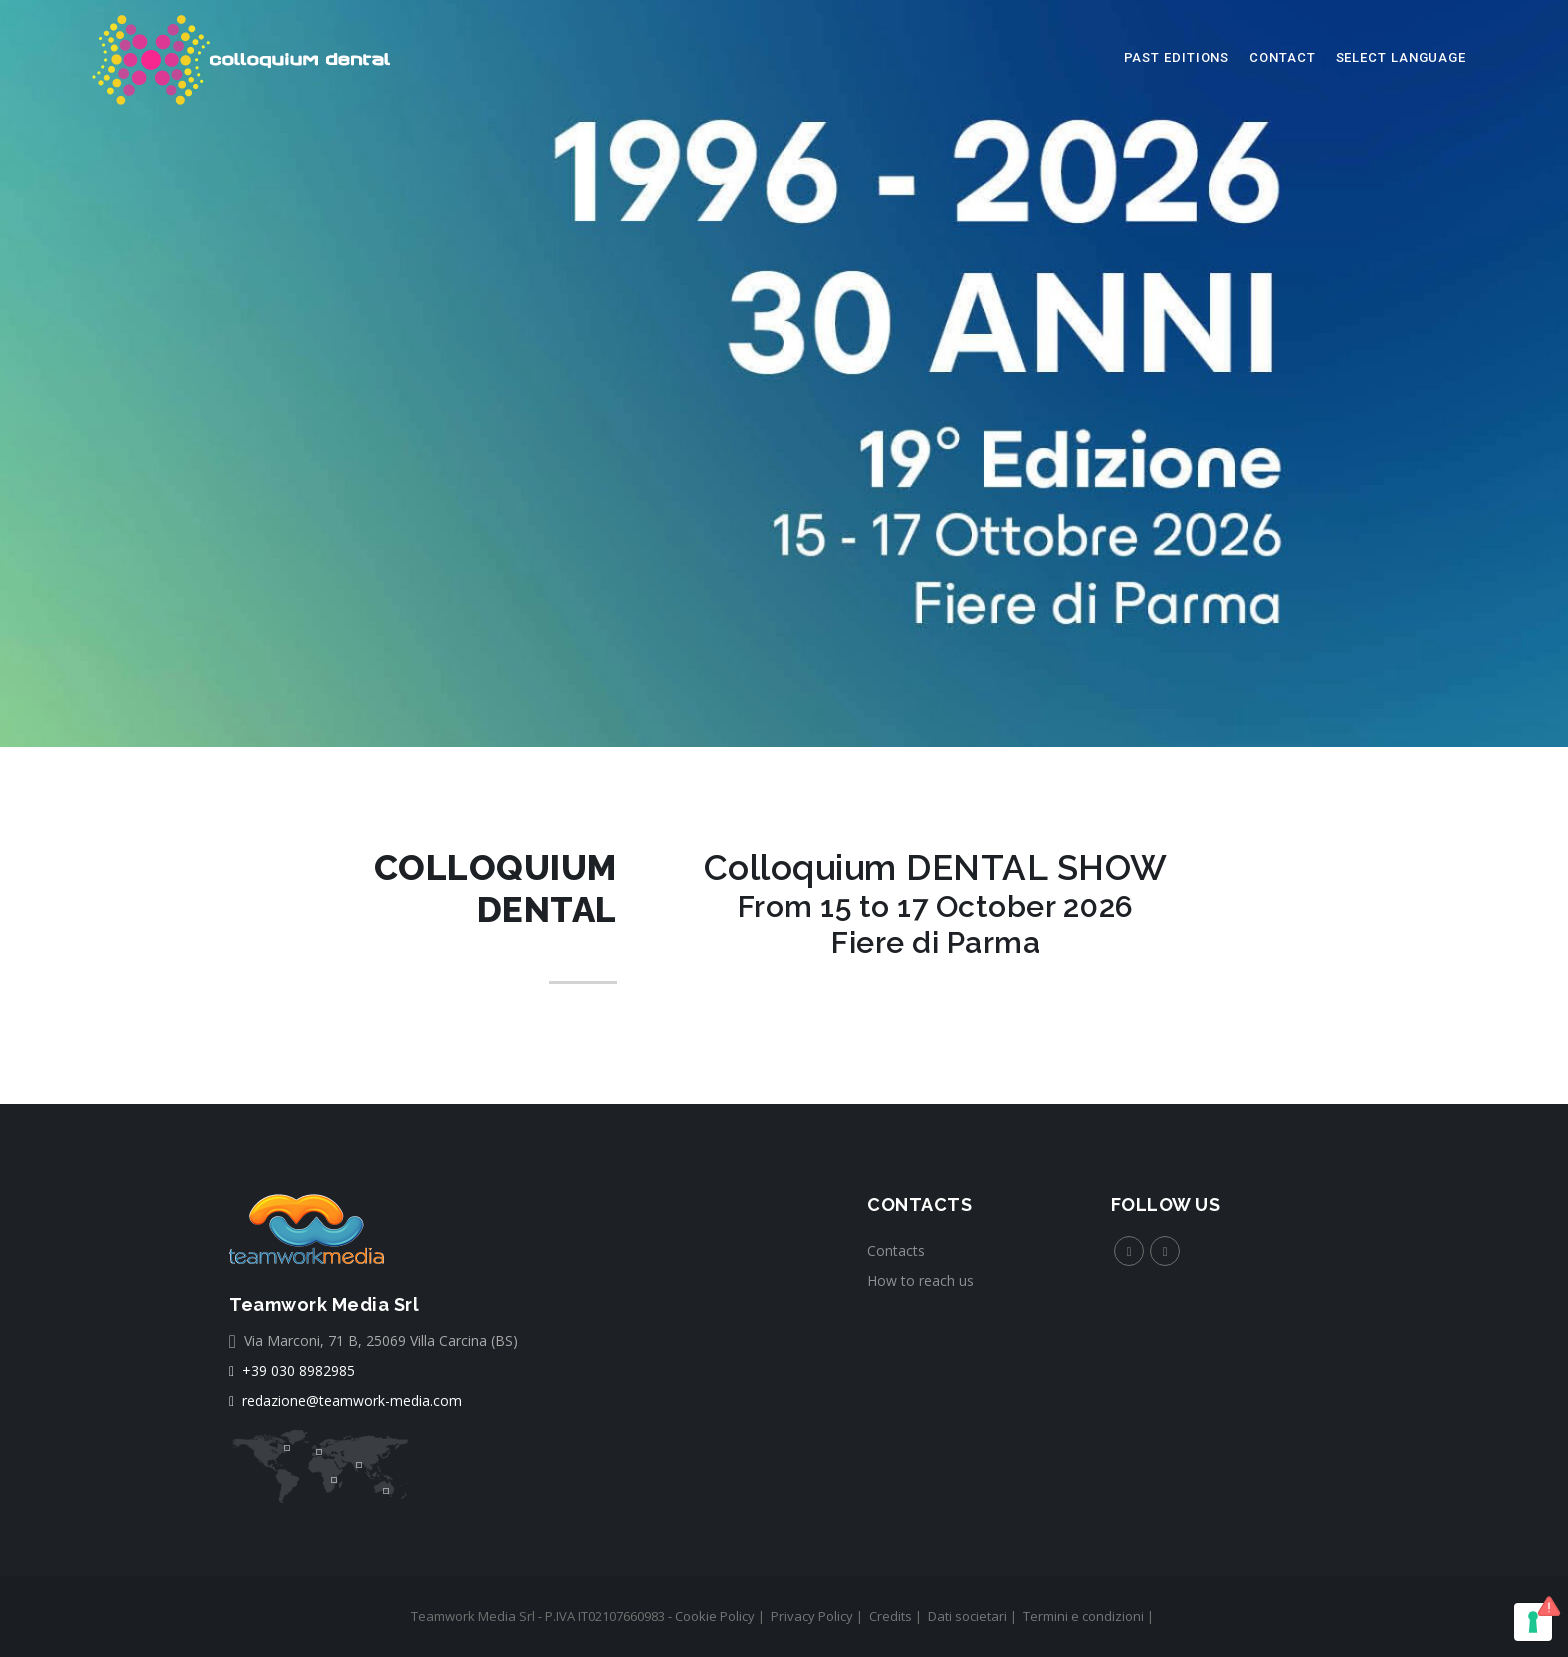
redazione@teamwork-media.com (345, 1400)
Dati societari (967, 1616)
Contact (1282, 57)
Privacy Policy (812, 1616)
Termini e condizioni (1083, 1616)
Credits (890, 1616)
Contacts (896, 1250)
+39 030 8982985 (292, 1370)
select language (1401, 57)
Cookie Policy (715, 1616)
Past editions (1177, 57)
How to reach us (920, 1280)
